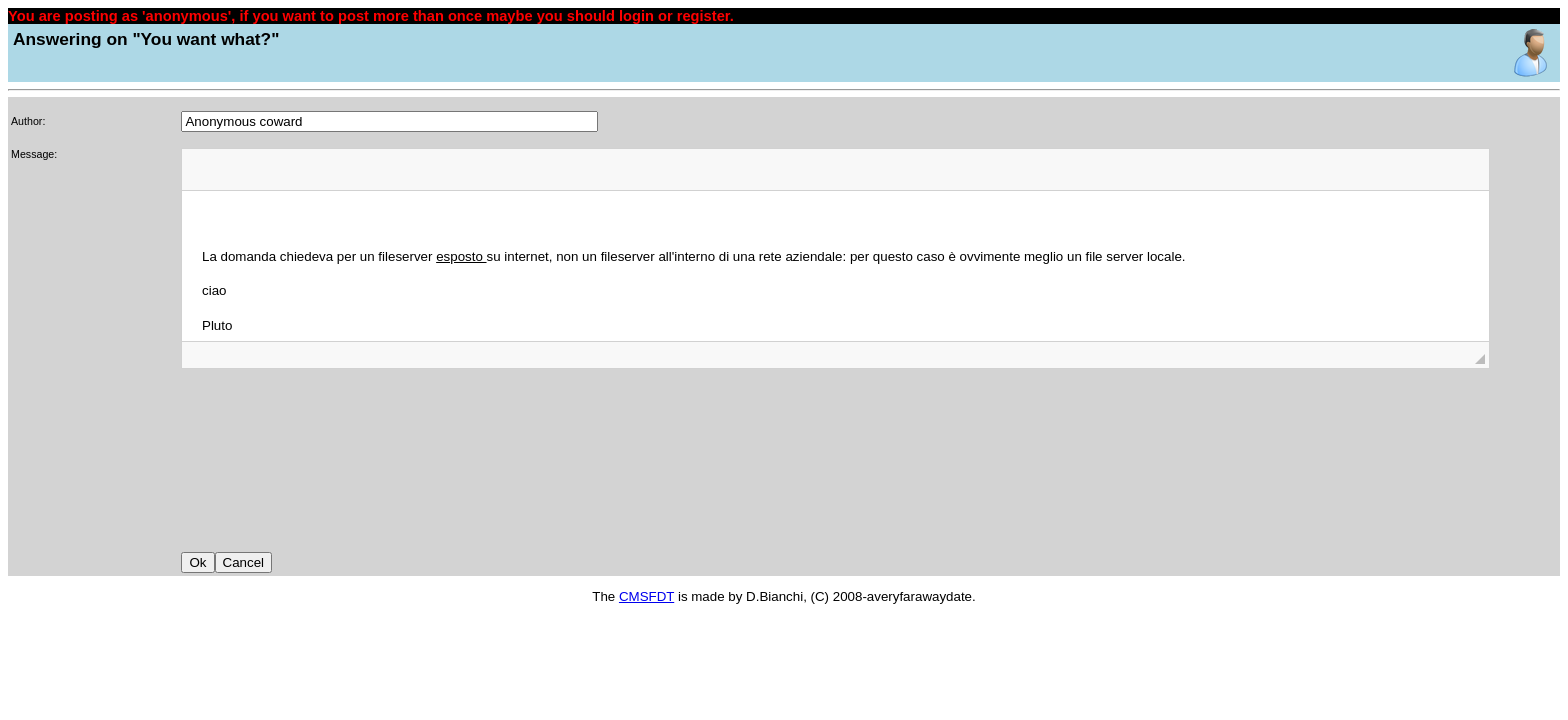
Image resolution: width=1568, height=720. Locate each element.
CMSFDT (646, 596)
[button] (204, 169)
